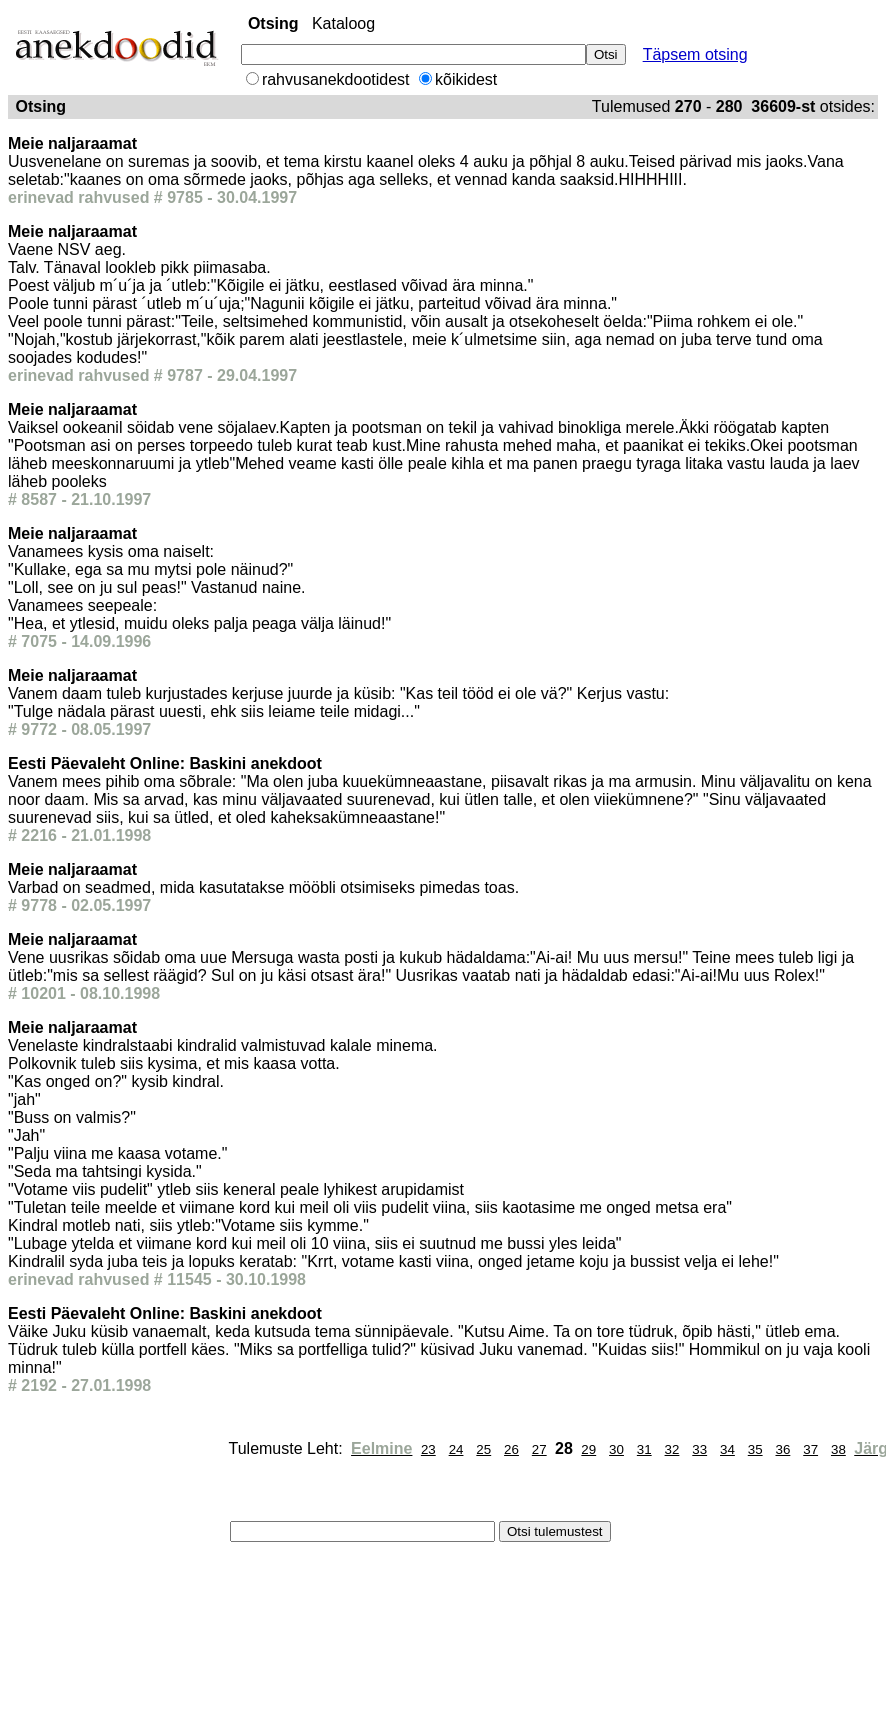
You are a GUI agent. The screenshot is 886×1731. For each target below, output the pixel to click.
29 (588, 1449)
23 (428, 1449)
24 (456, 1449)
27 (539, 1449)
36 (783, 1449)
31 (644, 1449)
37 (810, 1449)
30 (616, 1449)
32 (672, 1449)
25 (483, 1449)
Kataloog (343, 23)
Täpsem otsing (695, 54)
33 (699, 1449)
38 (838, 1449)
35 (755, 1449)
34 (727, 1449)
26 (511, 1449)
